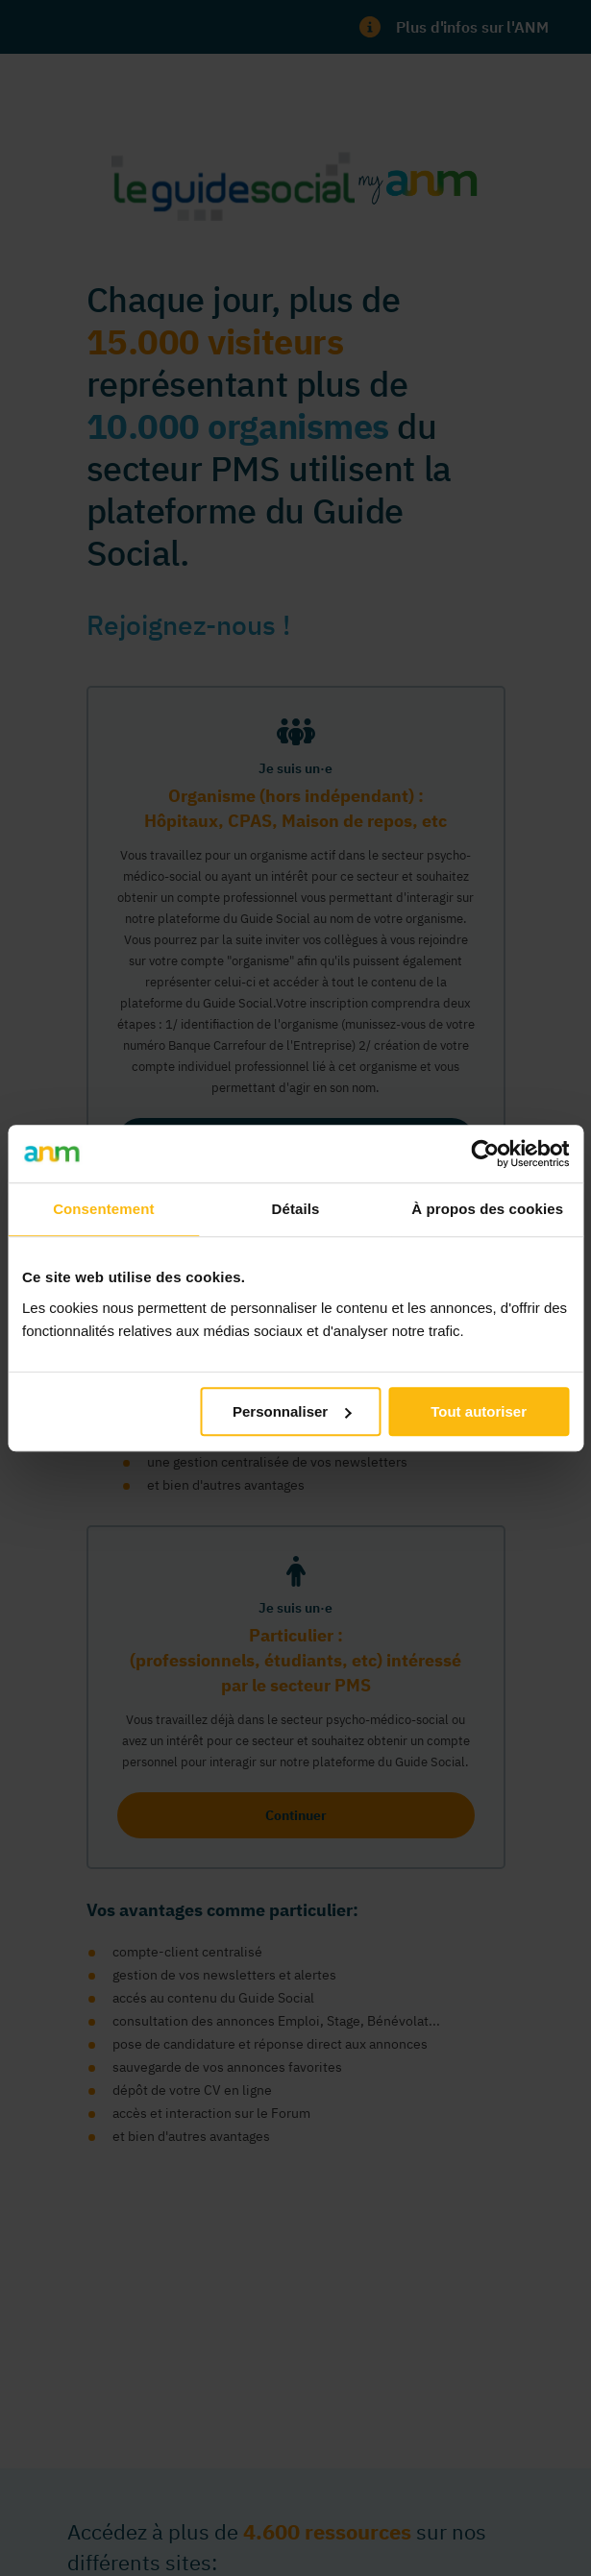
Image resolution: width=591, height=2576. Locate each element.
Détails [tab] (296, 1209)
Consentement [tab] (103, 1209)
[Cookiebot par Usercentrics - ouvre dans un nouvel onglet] (485, 1153)
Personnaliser (292, 1411)
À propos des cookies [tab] (487, 1209)
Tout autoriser (479, 1411)
